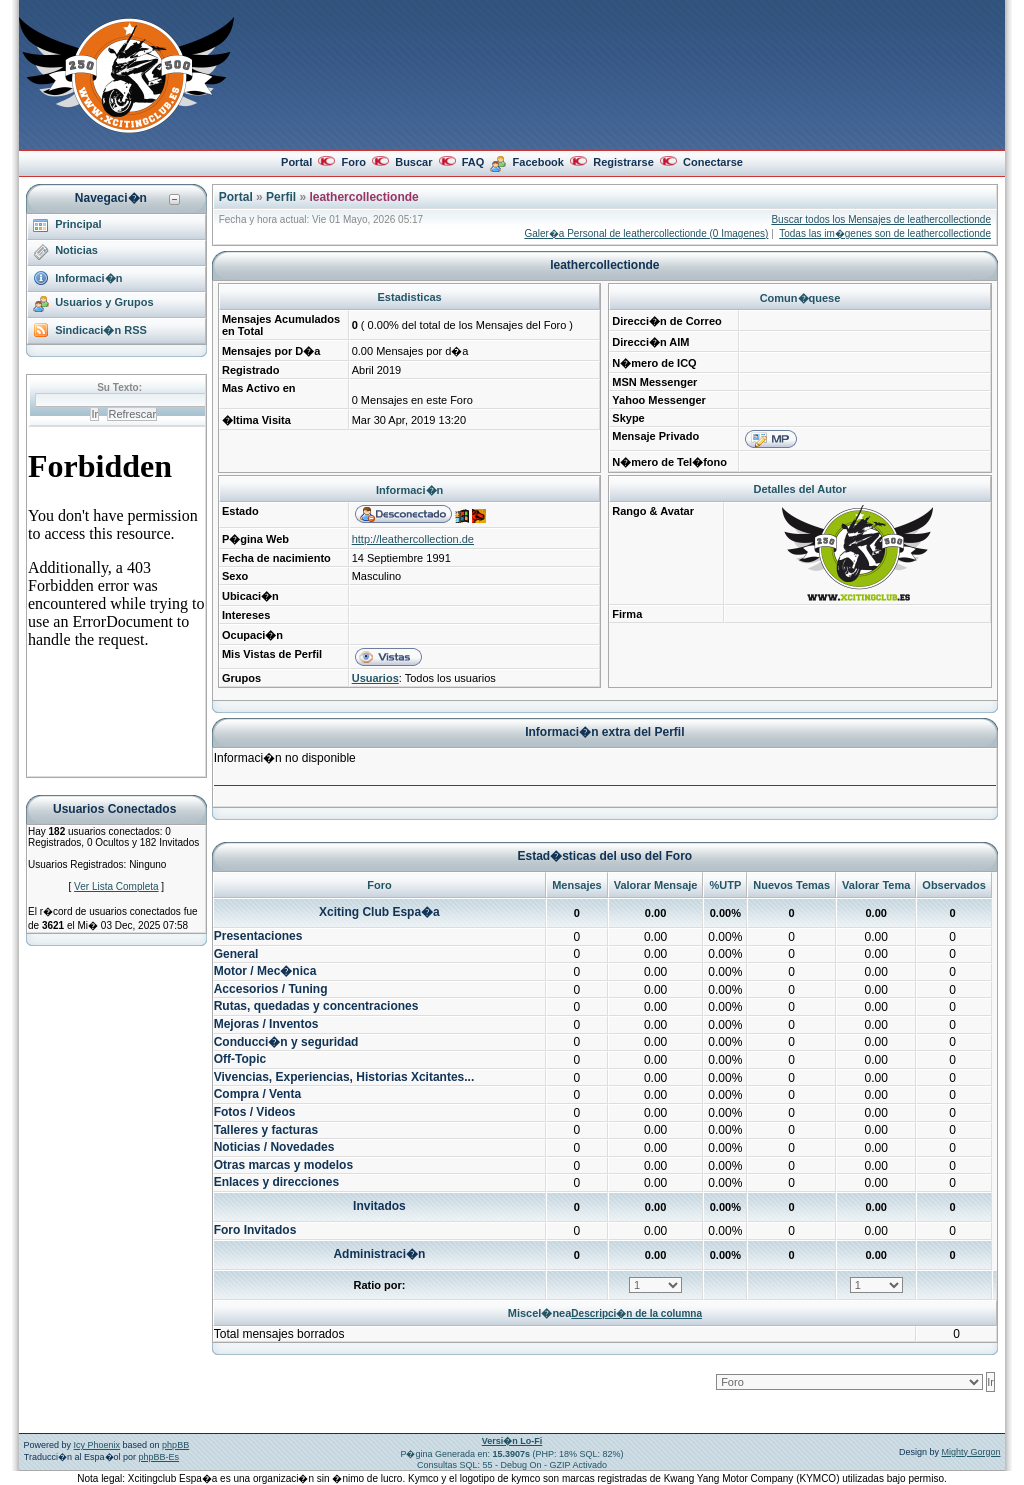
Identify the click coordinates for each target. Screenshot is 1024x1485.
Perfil (281, 197)
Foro (353, 162)
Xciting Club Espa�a (379, 912)
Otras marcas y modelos (283, 1165)
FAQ (473, 162)
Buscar (413, 162)
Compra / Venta (257, 1094)
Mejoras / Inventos (266, 1024)
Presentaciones (258, 936)
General (236, 954)
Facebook (538, 162)
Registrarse (623, 162)
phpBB (175, 1445)
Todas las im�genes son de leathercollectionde (885, 233)
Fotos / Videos (255, 1112)
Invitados (379, 1206)
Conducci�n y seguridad (286, 1042)
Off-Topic (240, 1059)
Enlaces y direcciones (276, 1182)
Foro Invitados (255, 1230)
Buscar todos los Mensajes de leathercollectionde (881, 219)
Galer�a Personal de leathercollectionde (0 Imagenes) (646, 233)
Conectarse (713, 162)
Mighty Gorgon (970, 1452)
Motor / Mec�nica (265, 971)
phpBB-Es (159, 1457)
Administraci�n (379, 1254)
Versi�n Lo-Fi (512, 1441)
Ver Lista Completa (116, 886)
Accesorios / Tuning (271, 989)
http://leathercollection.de (413, 539)
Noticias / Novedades (274, 1147)
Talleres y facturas (266, 1130)
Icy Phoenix (97, 1445)
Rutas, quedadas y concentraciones (316, 1006)
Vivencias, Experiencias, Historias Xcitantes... (344, 1077)
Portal (296, 162)
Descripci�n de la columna (636, 1313)
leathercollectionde (363, 197)
